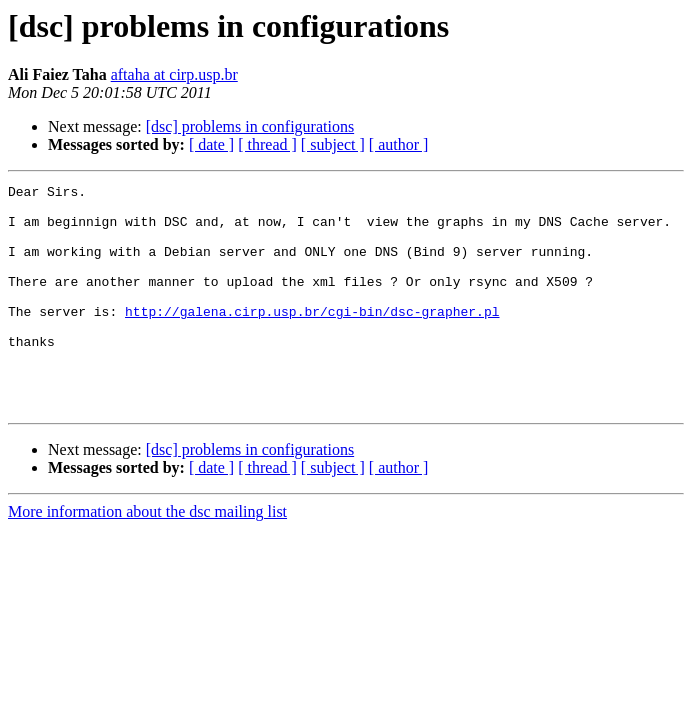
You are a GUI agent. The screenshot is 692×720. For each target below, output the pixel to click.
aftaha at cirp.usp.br (174, 74)
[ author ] (399, 144)
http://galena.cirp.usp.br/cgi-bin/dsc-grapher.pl (312, 338)
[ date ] (211, 144)
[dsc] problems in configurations (250, 126)
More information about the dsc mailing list (147, 556)
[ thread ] (267, 144)
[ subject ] (333, 144)
